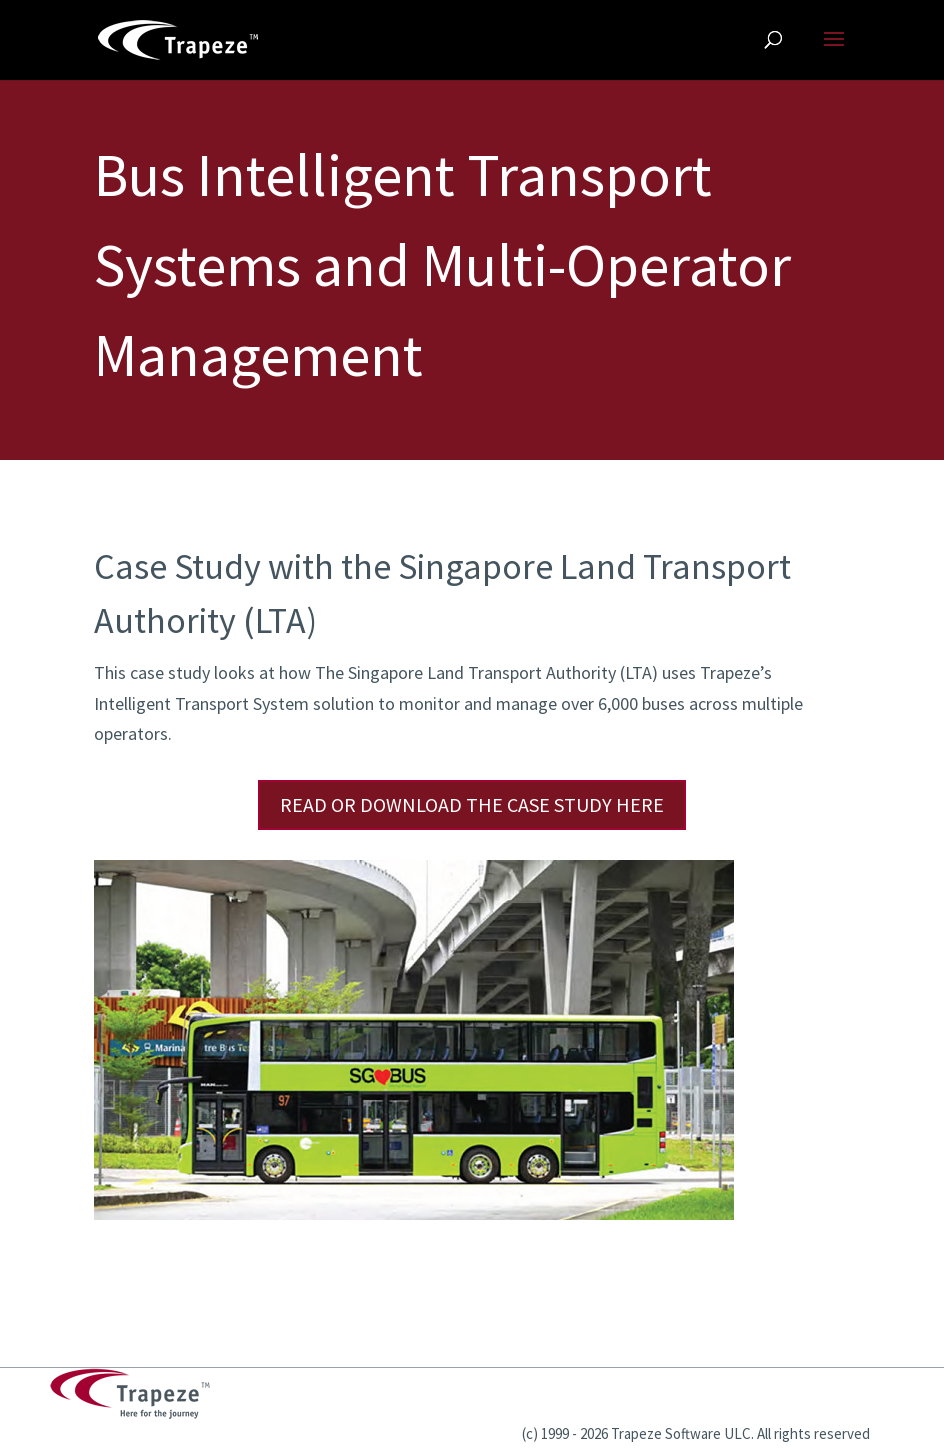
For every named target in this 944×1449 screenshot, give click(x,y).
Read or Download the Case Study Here (472, 804)
